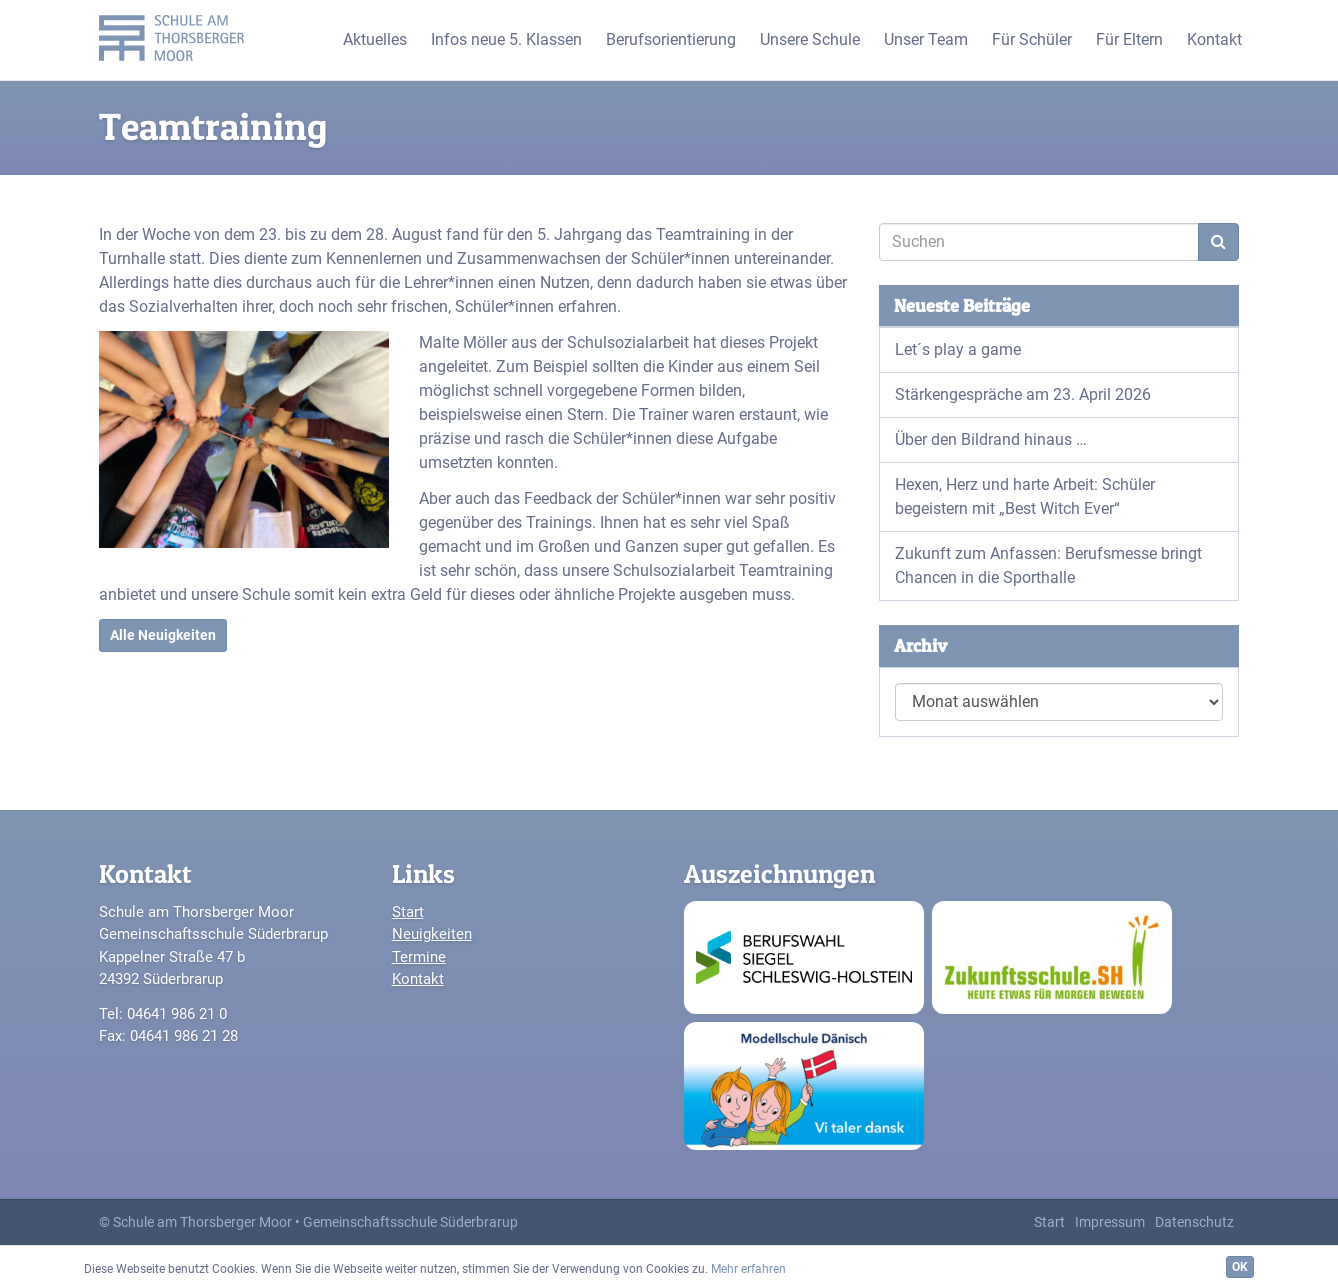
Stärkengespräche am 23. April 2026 (1023, 394)
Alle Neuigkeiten (163, 635)
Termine (419, 957)
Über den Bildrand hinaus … (991, 439)
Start (408, 912)
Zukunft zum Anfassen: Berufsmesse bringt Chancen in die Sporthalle (1048, 565)
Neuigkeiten (432, 934)
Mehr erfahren (748, 1269)
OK (1240, 1267)
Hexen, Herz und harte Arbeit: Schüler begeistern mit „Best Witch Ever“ (1025, 496)
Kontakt (418, 979)
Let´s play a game (958, 349)
